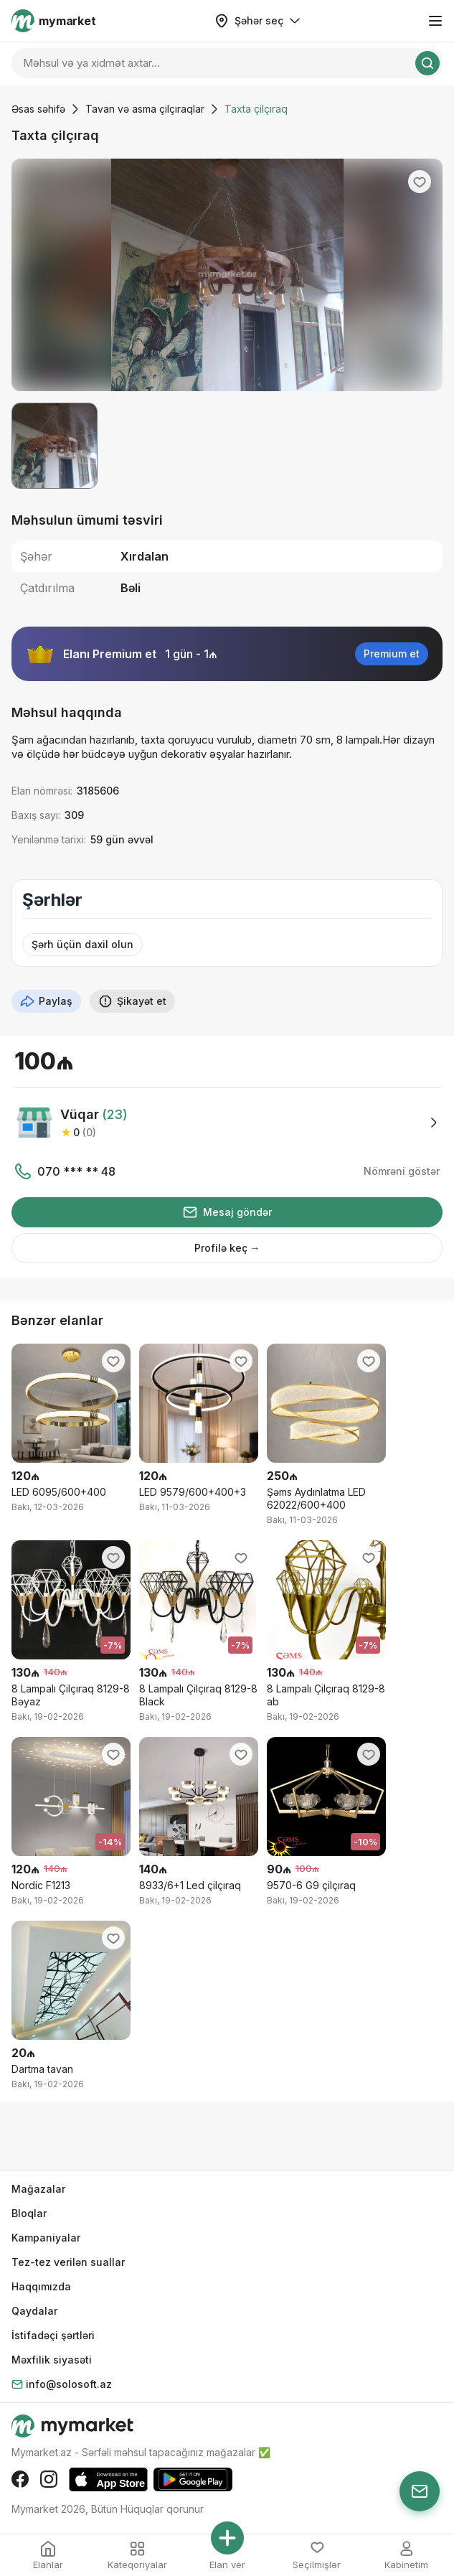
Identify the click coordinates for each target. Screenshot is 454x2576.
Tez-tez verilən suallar (68, 2262)
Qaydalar (34, 2311)
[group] (227, 275)
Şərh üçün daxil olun (82, 944)
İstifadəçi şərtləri (53, 2335)
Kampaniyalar (45, 2237)
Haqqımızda (41, 2286)
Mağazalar (38, 2189)
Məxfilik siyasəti (51, 2359)
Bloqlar (29, 2213)
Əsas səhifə (38, 109)
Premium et (392, 653)
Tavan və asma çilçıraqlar (144, 109)
